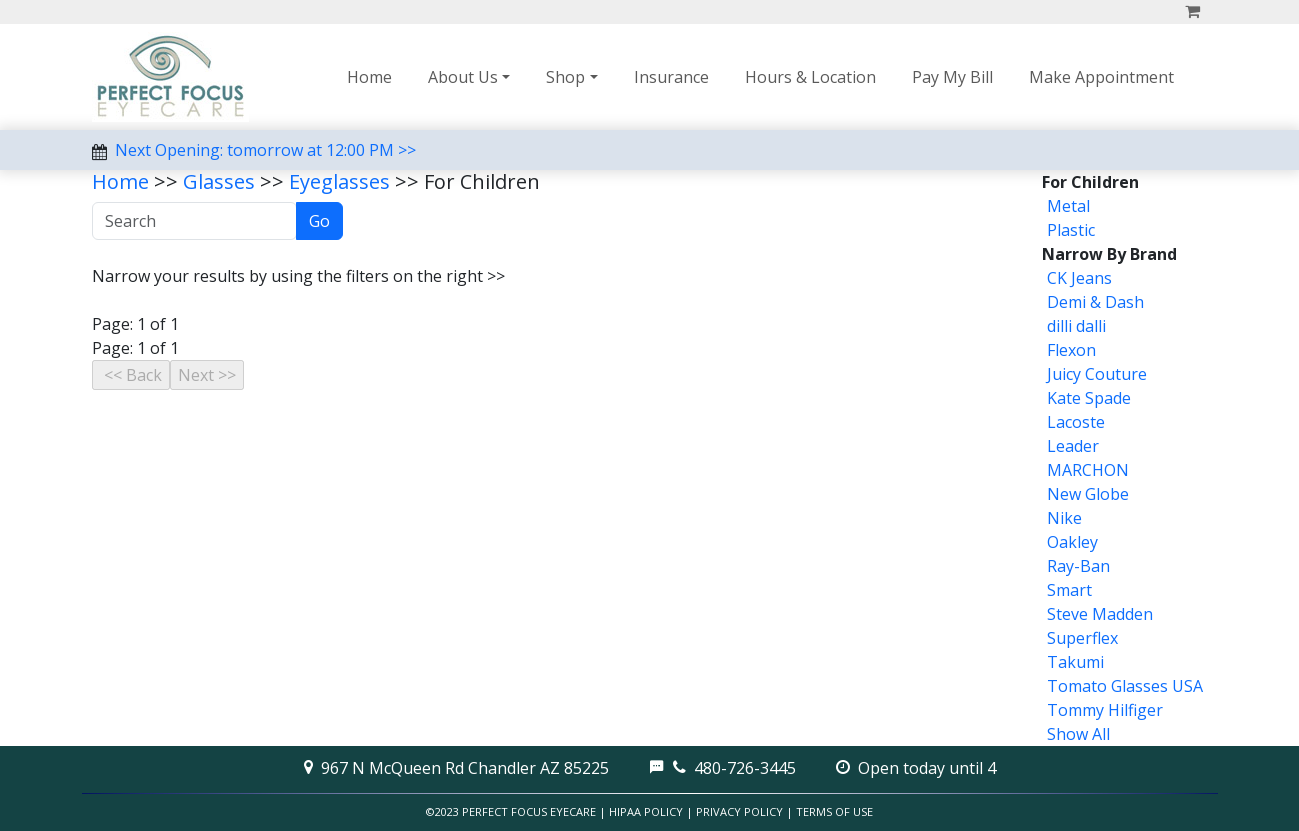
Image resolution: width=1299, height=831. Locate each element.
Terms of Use (834, 811)
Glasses (219, 181)
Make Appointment (1101, 77)
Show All (1078, 734)
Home (369, 77)
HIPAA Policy (646, 811)
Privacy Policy (739, 811)
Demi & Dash (1095, 302)
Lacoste (1076, 422)
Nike (1064, 518)
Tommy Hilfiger (1105, 710)
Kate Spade (1089, 398)
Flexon (1071, 350)
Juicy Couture (1097, 374)
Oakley (1072, 542)
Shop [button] (565, 77)
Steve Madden (1100, 614)
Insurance (671, 77)
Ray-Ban (1078, 566)
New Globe (1088, 494)
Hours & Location (810, 77)
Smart (1069, 590)
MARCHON (1088, 470)
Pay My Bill (952, 77)
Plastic (1071, 230)
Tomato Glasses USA (1125, 686)
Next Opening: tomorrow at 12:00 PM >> (265, 150)
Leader (1073, 446)
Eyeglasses (339, 181)
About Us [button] (463, 77)
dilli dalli (1076, 326)
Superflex (1082, 638)
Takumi (1075, 662)
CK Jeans (1079, 278)
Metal (1068, 206)
